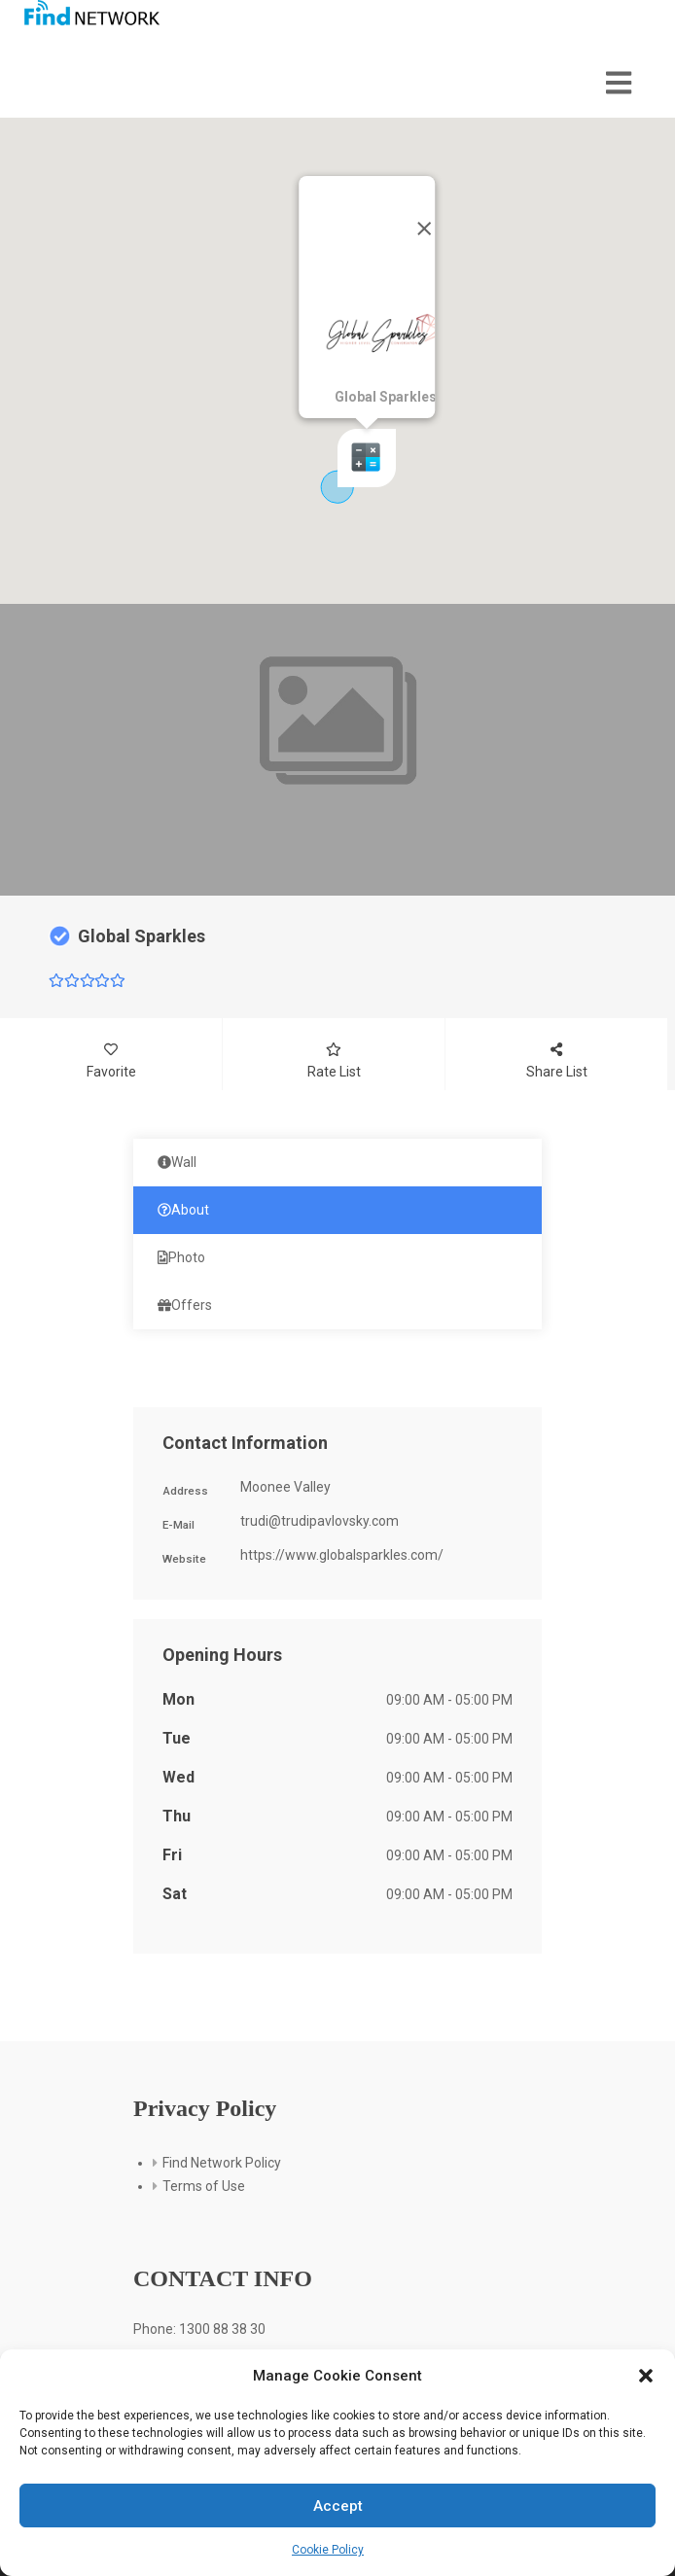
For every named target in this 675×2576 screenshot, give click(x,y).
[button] (646, 2375)
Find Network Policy (221, 2162)
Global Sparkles (141, 936)
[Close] (424, 228)
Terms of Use (203, 2186)
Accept (338, 2506)
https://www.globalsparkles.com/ (342, 1555)
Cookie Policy (328, 2550)
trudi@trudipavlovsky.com (319, 1521)
